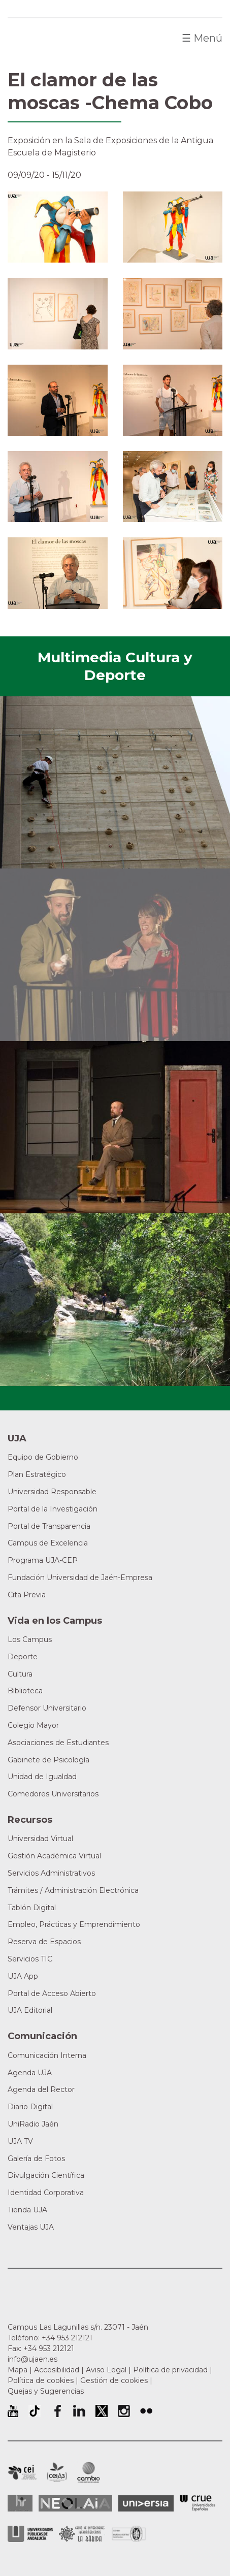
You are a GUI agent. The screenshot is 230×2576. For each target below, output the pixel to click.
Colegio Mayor (33, 1725)
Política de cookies (41, 2380)
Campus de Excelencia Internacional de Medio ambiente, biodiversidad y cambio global (88, 2472)
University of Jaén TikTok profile (34, 2411)
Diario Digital (30, 2106)
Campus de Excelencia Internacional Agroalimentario (57, 2472)
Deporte (23, 1656)
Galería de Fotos (36, 2158)
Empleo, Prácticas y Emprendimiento (74, 1924)
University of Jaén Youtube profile (13, 2411)
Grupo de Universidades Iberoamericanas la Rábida (82, 2534)
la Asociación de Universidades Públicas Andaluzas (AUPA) (30, 2534)
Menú (202, 38)
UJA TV (20, 2141)
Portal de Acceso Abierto (52, 1993)
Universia (146, 2503)
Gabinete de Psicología (48, 1759)
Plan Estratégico (37, 1474)
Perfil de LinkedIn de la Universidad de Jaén (79, 2411)
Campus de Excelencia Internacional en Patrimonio (22, 2472)
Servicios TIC (30, 1958)
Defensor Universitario (47, 1708)
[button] (58, 226)
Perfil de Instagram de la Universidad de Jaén (124, 2411)
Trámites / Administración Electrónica (73, 1890)
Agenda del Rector (41, 2089)
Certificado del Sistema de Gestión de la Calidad (129, 2532)
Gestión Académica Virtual (54, 1855)
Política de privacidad (170, 2369)
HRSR (20, 2503)
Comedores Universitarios (53, 1793)
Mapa (17, 2369)
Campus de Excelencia (48, 1543)
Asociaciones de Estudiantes (58, 1742)
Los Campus (30, 1639)
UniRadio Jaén (33, 2124)
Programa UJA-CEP (43, 1560)
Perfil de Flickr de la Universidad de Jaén (146, 2411)
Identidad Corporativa (46, 2192)
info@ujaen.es (32, 2359)
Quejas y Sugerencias (46, 2391)
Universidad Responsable (52, 1491)
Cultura (20, 1674)
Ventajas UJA (31, 2227)
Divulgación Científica (46, 2175)
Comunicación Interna (47, 2055)
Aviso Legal (106, 2369)
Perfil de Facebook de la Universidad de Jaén (57, 2411)
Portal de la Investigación (52, 1509)
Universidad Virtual (40, 1838)
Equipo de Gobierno (43, 1457)
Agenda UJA (30, 2072)
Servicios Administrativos (51, 1873)
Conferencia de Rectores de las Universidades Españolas (197, 2503)
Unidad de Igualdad (42, 1776)
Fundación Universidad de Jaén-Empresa (80, 1577)
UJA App (23, 1976)
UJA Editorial (30, 2010)
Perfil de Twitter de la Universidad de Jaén (101, 2411)
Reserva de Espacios (44, 1941)
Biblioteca (25, 1690)
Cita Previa (27, 1594)
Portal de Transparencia (49, 1526)
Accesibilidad (56, 2369)
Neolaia (75, 2503)
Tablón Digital (32, 1907)
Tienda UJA (27, 2209)
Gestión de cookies (114, 2380)
